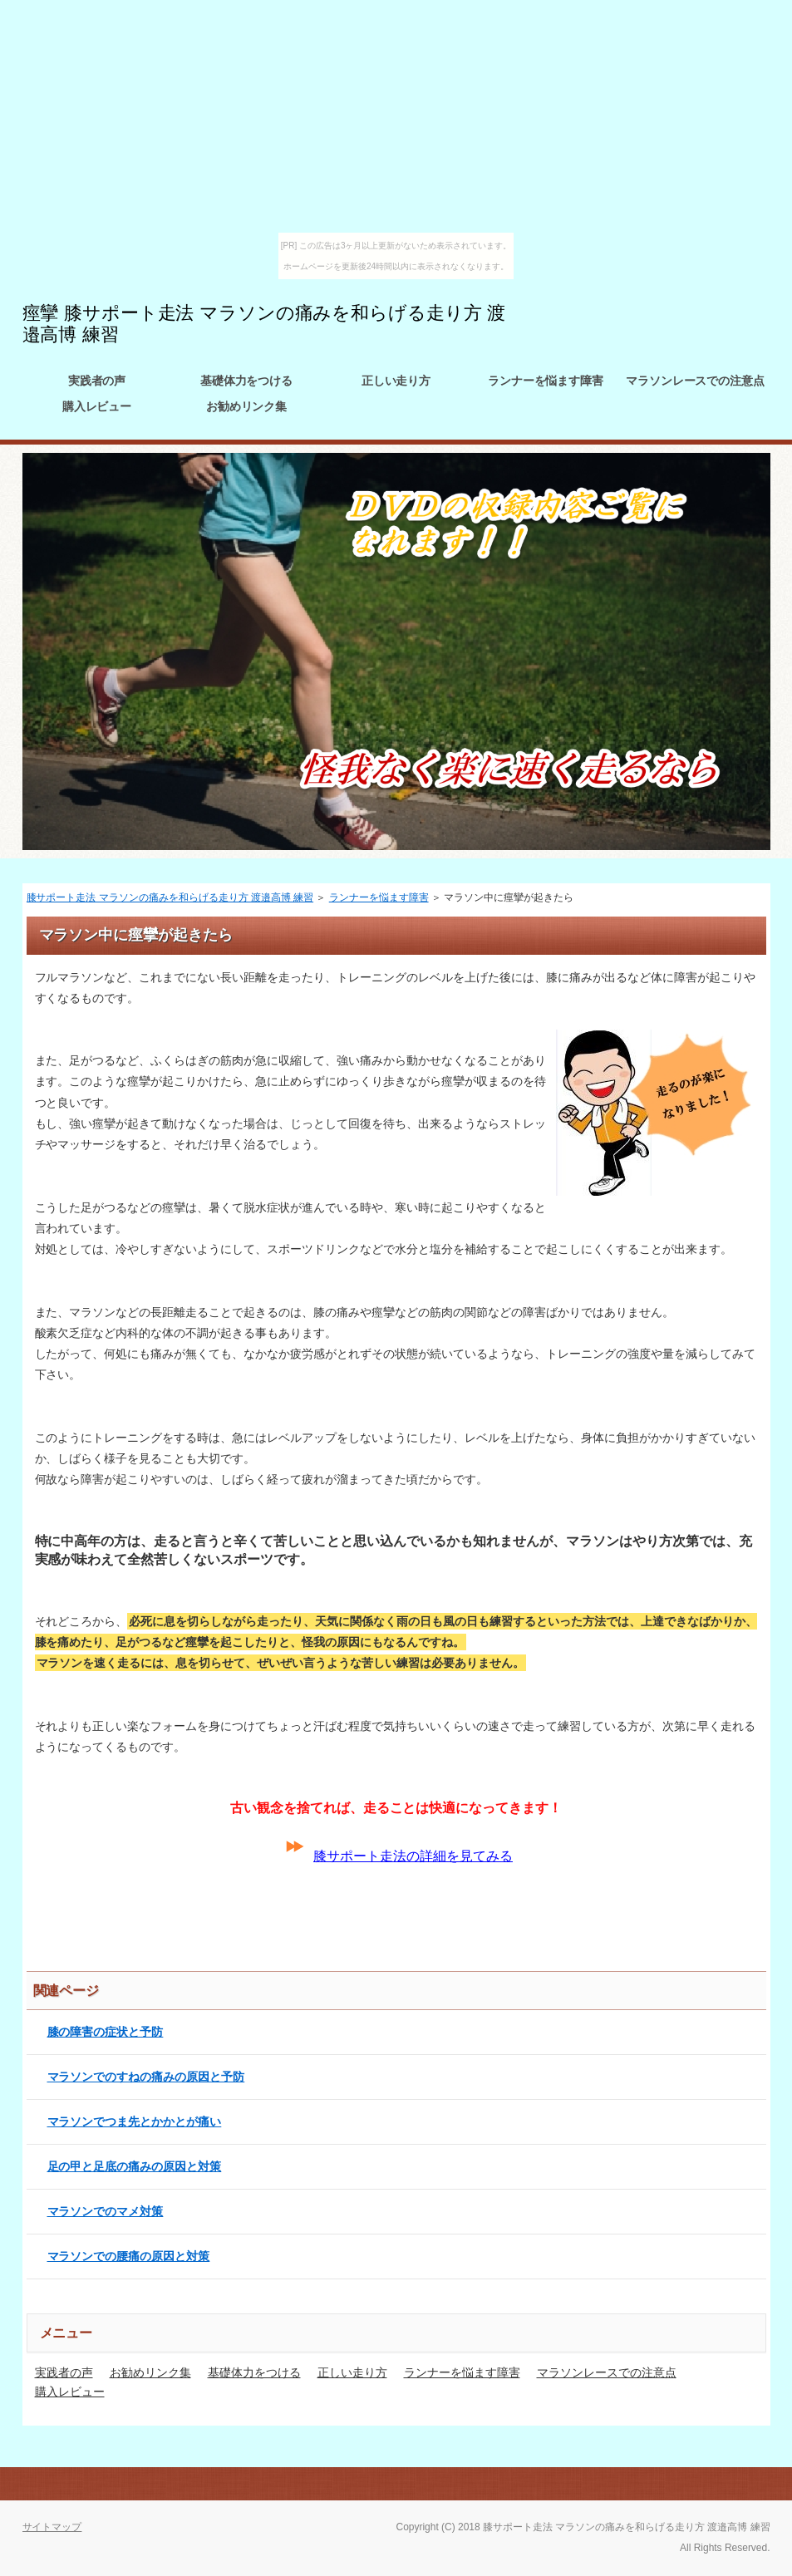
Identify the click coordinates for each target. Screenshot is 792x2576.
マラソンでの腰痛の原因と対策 (128, 2256)
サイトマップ (52, 2527)
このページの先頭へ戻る (712, 2483)
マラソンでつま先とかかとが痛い (134, 2121)
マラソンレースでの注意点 (695, 380)
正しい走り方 (396, 380)
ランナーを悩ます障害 (546, 380)
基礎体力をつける (246, 380)
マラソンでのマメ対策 (105, 2211)
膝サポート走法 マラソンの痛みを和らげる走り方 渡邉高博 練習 (170, 897)
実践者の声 (97, 380)
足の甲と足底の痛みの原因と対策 (134, 2166)
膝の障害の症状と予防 (105, 2031)
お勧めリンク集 (247, 406)
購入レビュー (97, 406)
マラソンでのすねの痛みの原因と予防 (146, 2076)
